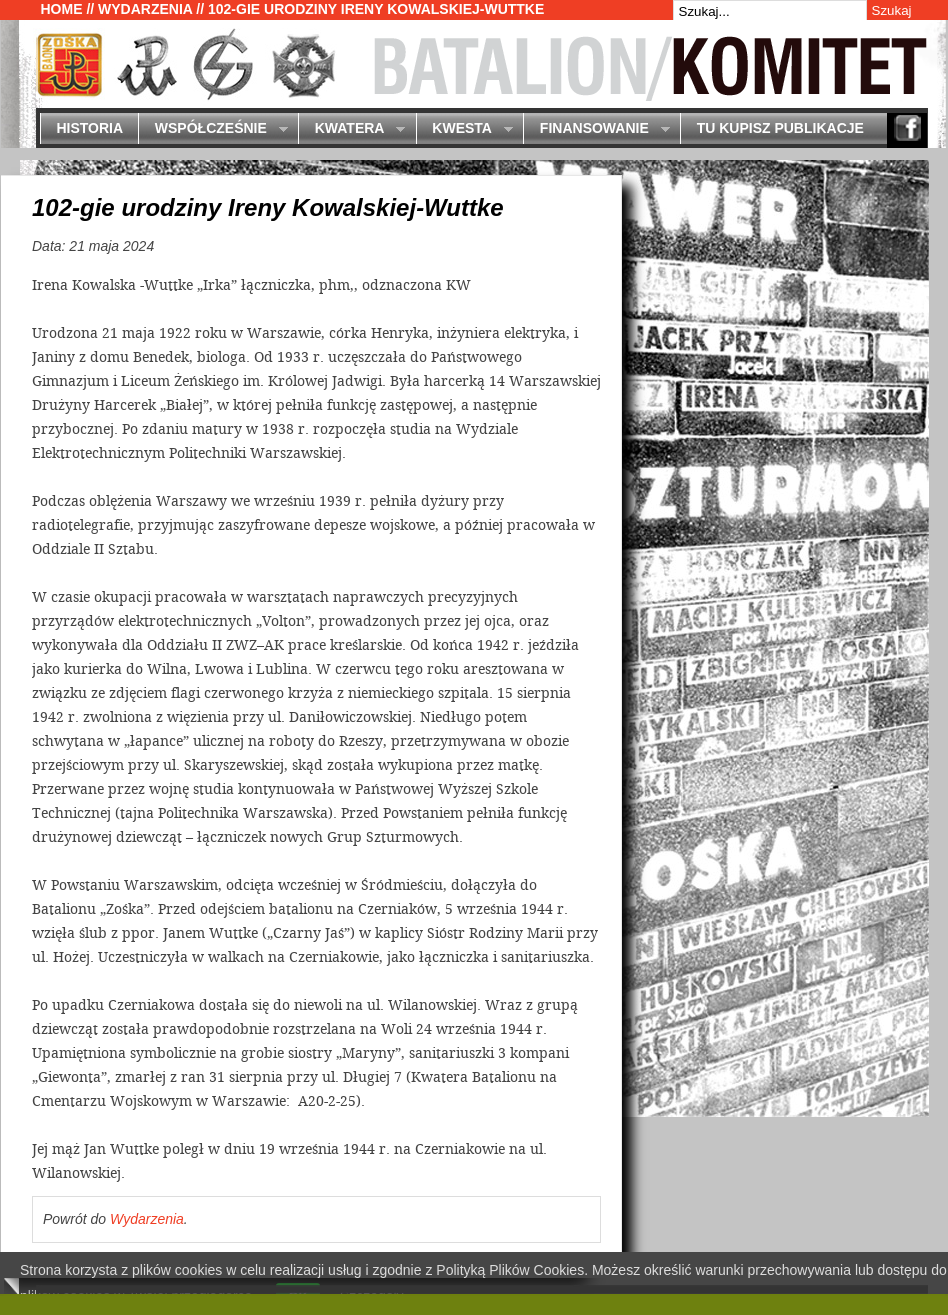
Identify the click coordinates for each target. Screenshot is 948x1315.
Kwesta (464, 129)
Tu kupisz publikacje (780, 128)
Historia (89, 128)
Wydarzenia (145, 9)
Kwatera (351, 129)
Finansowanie (596, 129)
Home (62, 9)
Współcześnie (212, 129)
